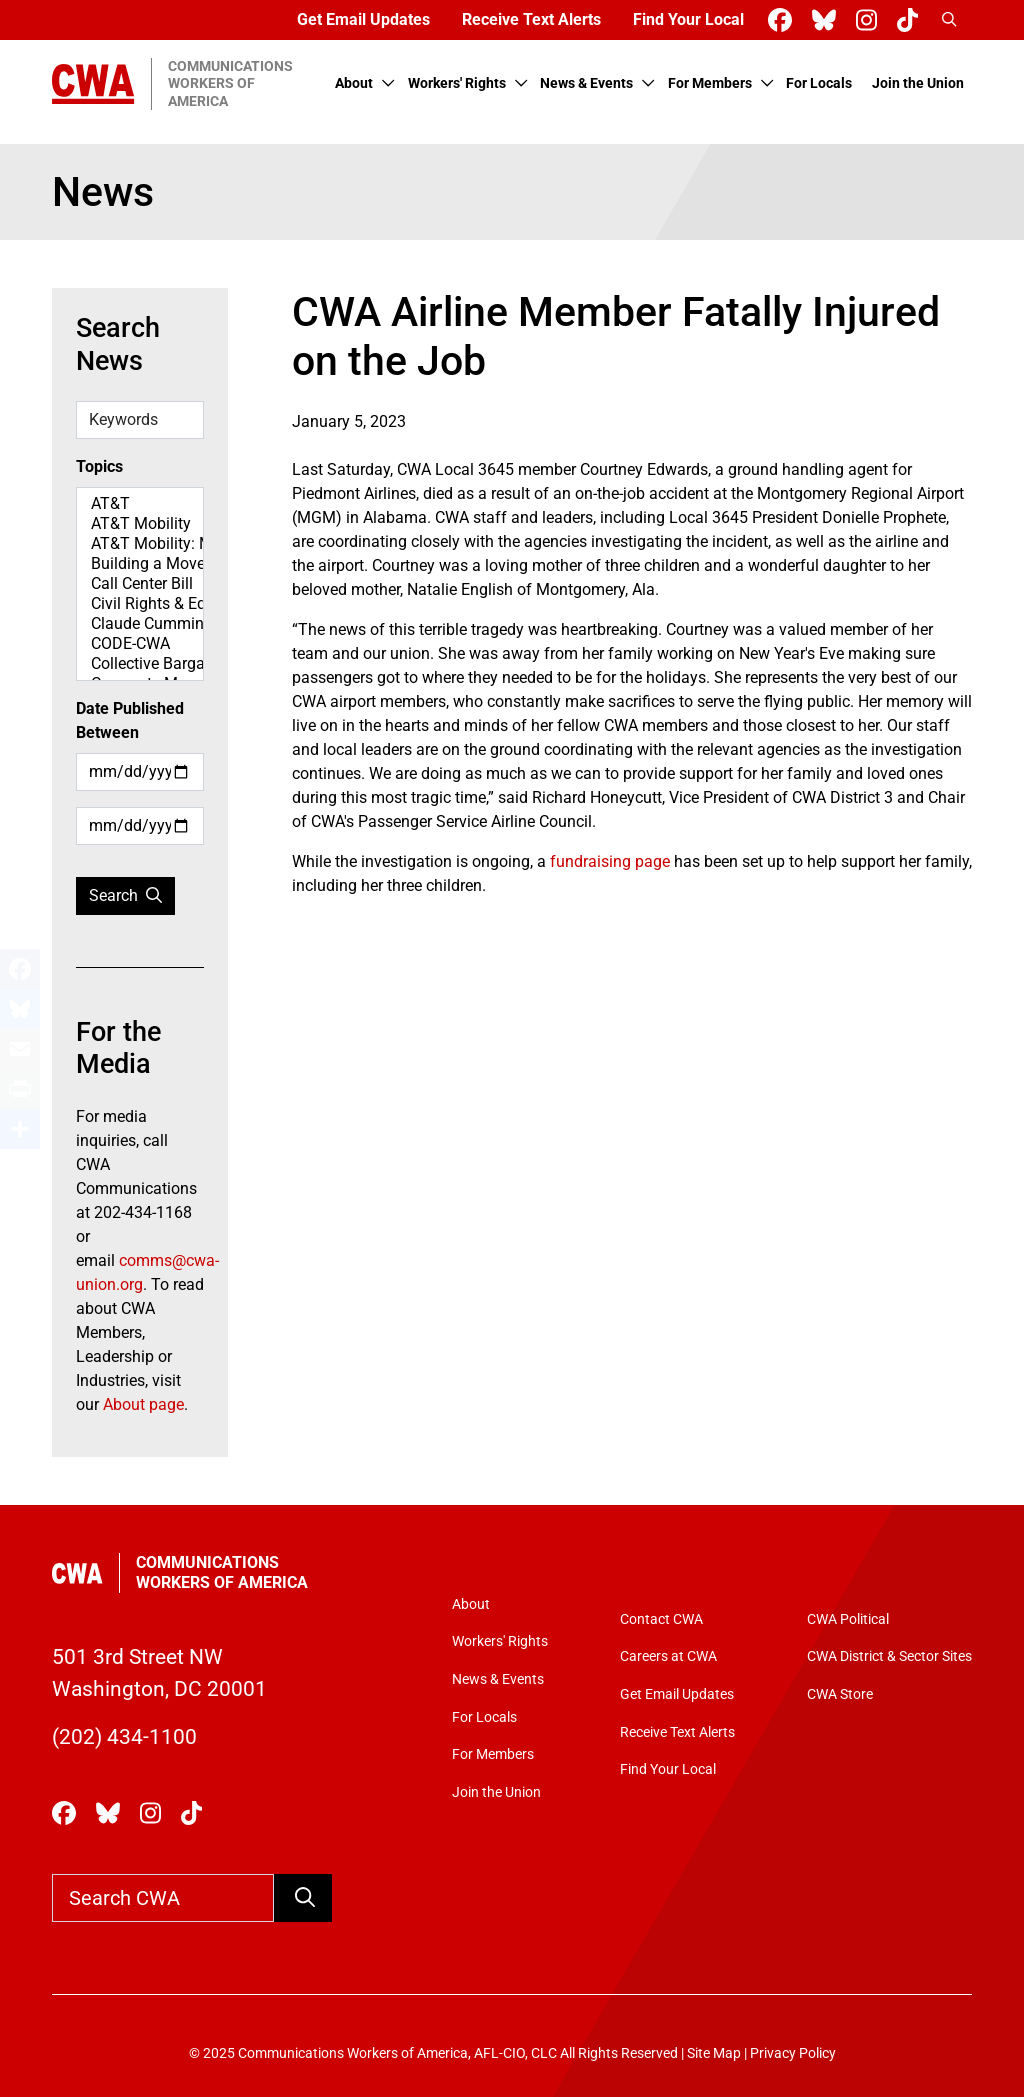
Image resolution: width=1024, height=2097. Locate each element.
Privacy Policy (793, 2053)
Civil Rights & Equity (140, 604)
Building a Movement (140, 564)
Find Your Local (688, 19)
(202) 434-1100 (124, 1736)
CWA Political (848, 1619)
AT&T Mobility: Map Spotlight (140, 544)
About (354, 83)
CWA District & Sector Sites (889, 1656)
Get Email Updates (363, 19)
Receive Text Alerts (531, 19)
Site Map (714, 2053)
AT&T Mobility (140, 524)
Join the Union (918, 83)
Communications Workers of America (222, 1572)
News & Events (586, 83)
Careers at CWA (668, 1656)
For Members (710, 83)
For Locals (819, 83)
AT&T (140, 504)
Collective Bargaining (140, 664)
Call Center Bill (140, 584)
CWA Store (840, 1694)
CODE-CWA (140, 644)
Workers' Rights (457, 83)
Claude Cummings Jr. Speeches (140, 624)
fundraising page (610, 861)
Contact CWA (661, 1619)
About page (143, 1404)
